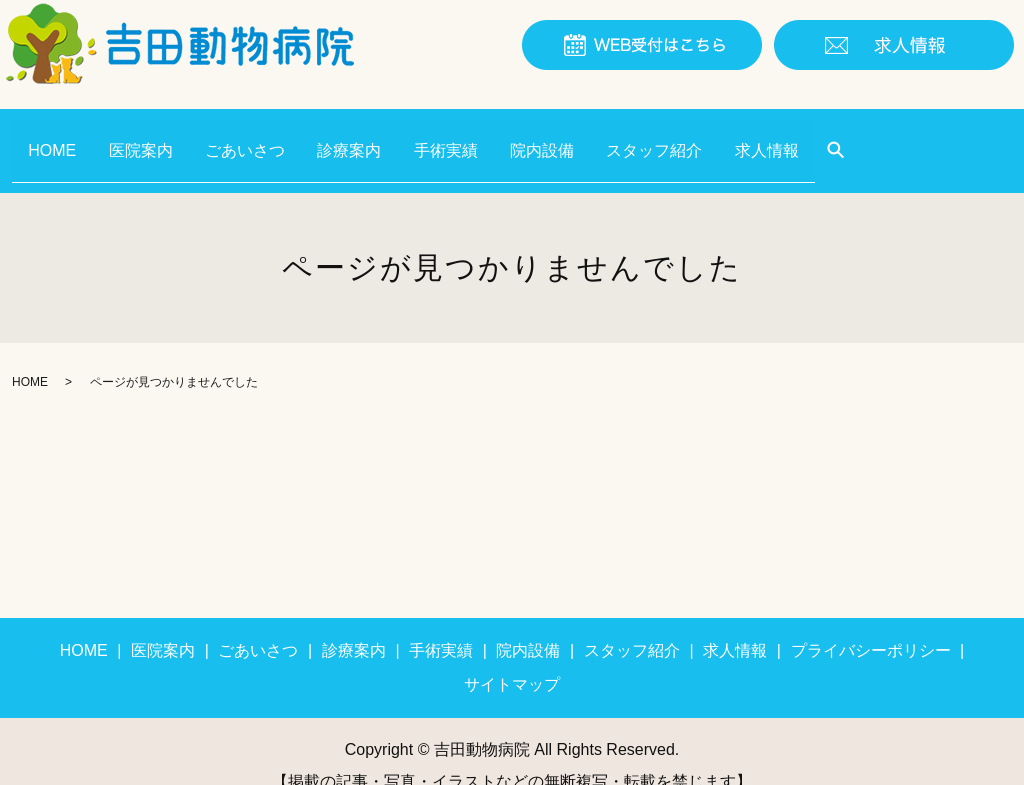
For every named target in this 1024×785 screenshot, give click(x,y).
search (910, 137)
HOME (57, 135)
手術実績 (487, 135)
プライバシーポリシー (871, 622)
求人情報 (836, 135)
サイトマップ (512, 656)
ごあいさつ (268, 135)
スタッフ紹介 (714, 135)
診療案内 (382, 135)
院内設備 (593, 135)
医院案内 (154, 135)
